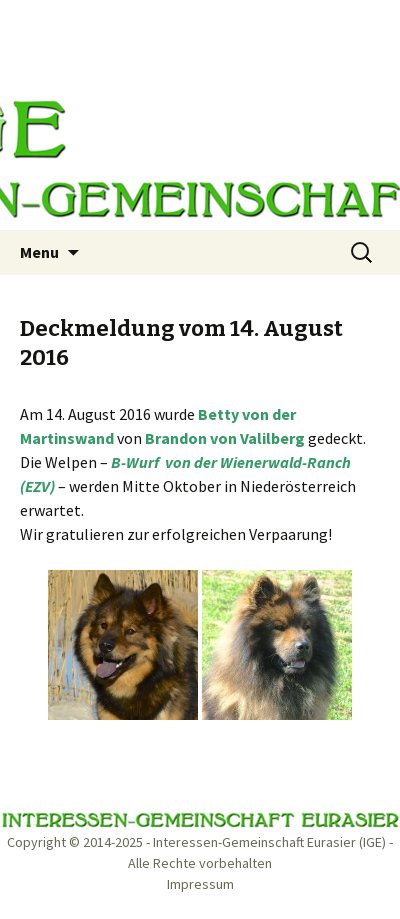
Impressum (200, 884)
